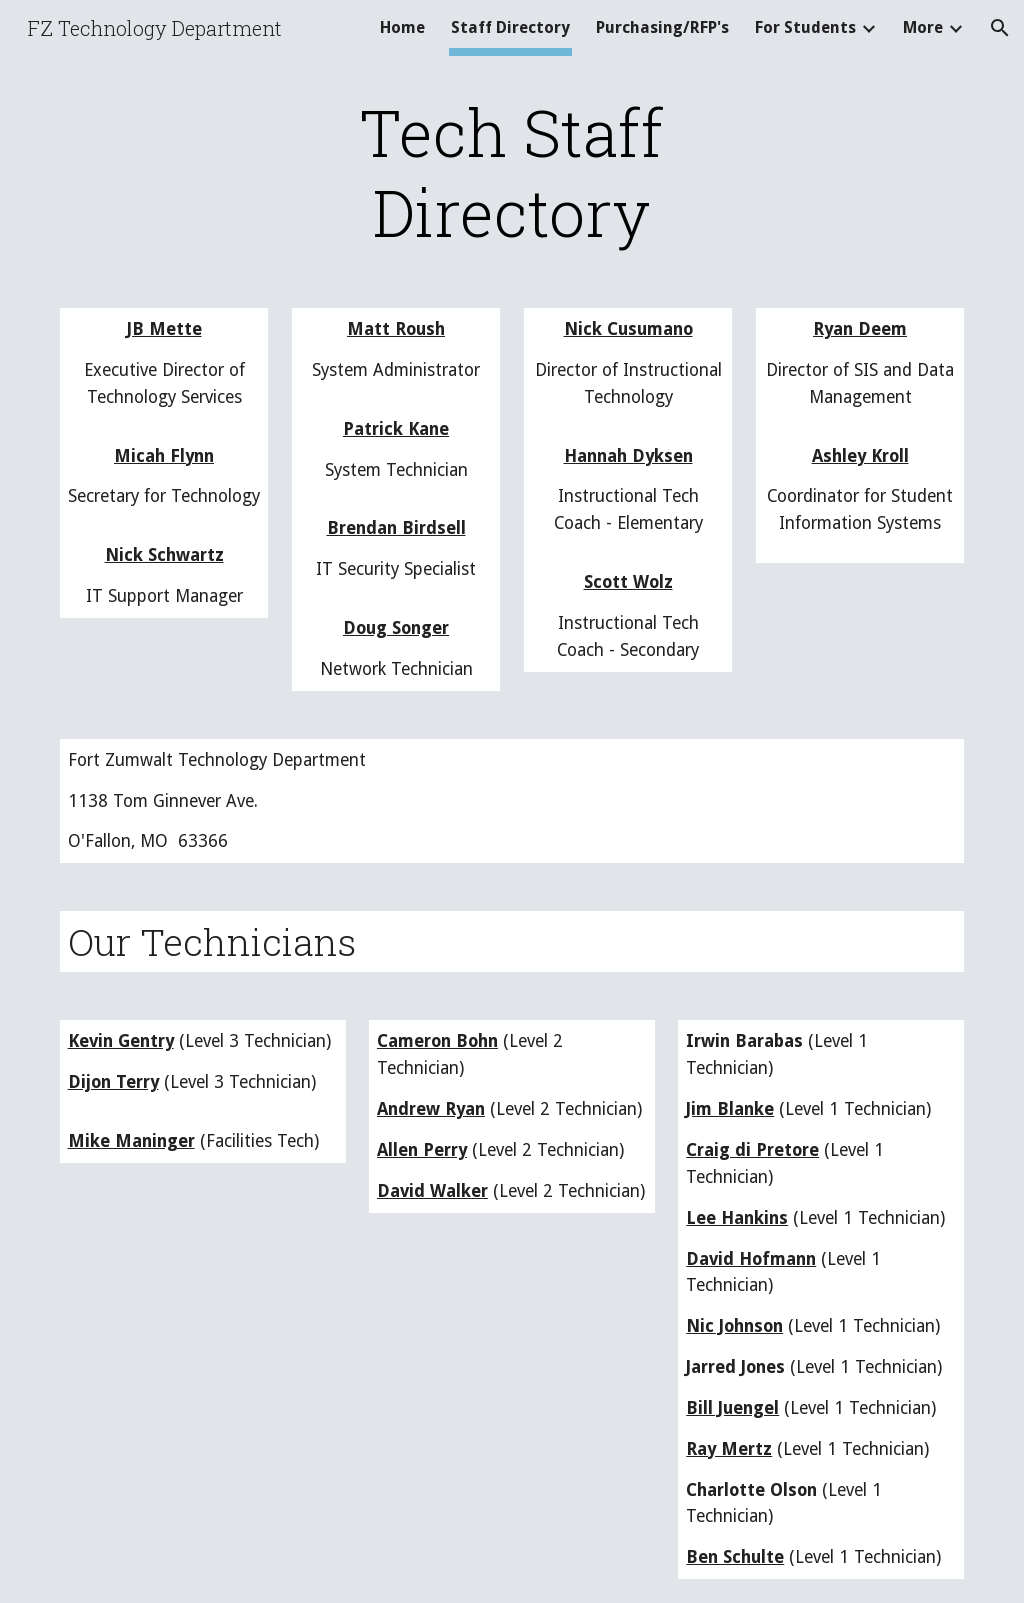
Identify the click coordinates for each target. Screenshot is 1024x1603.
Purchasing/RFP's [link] (662, 27)
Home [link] (402, 27)
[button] (1000, 28)
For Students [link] (805, 27)
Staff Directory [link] (510, 27)
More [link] (923, 27)
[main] (511, 172)
